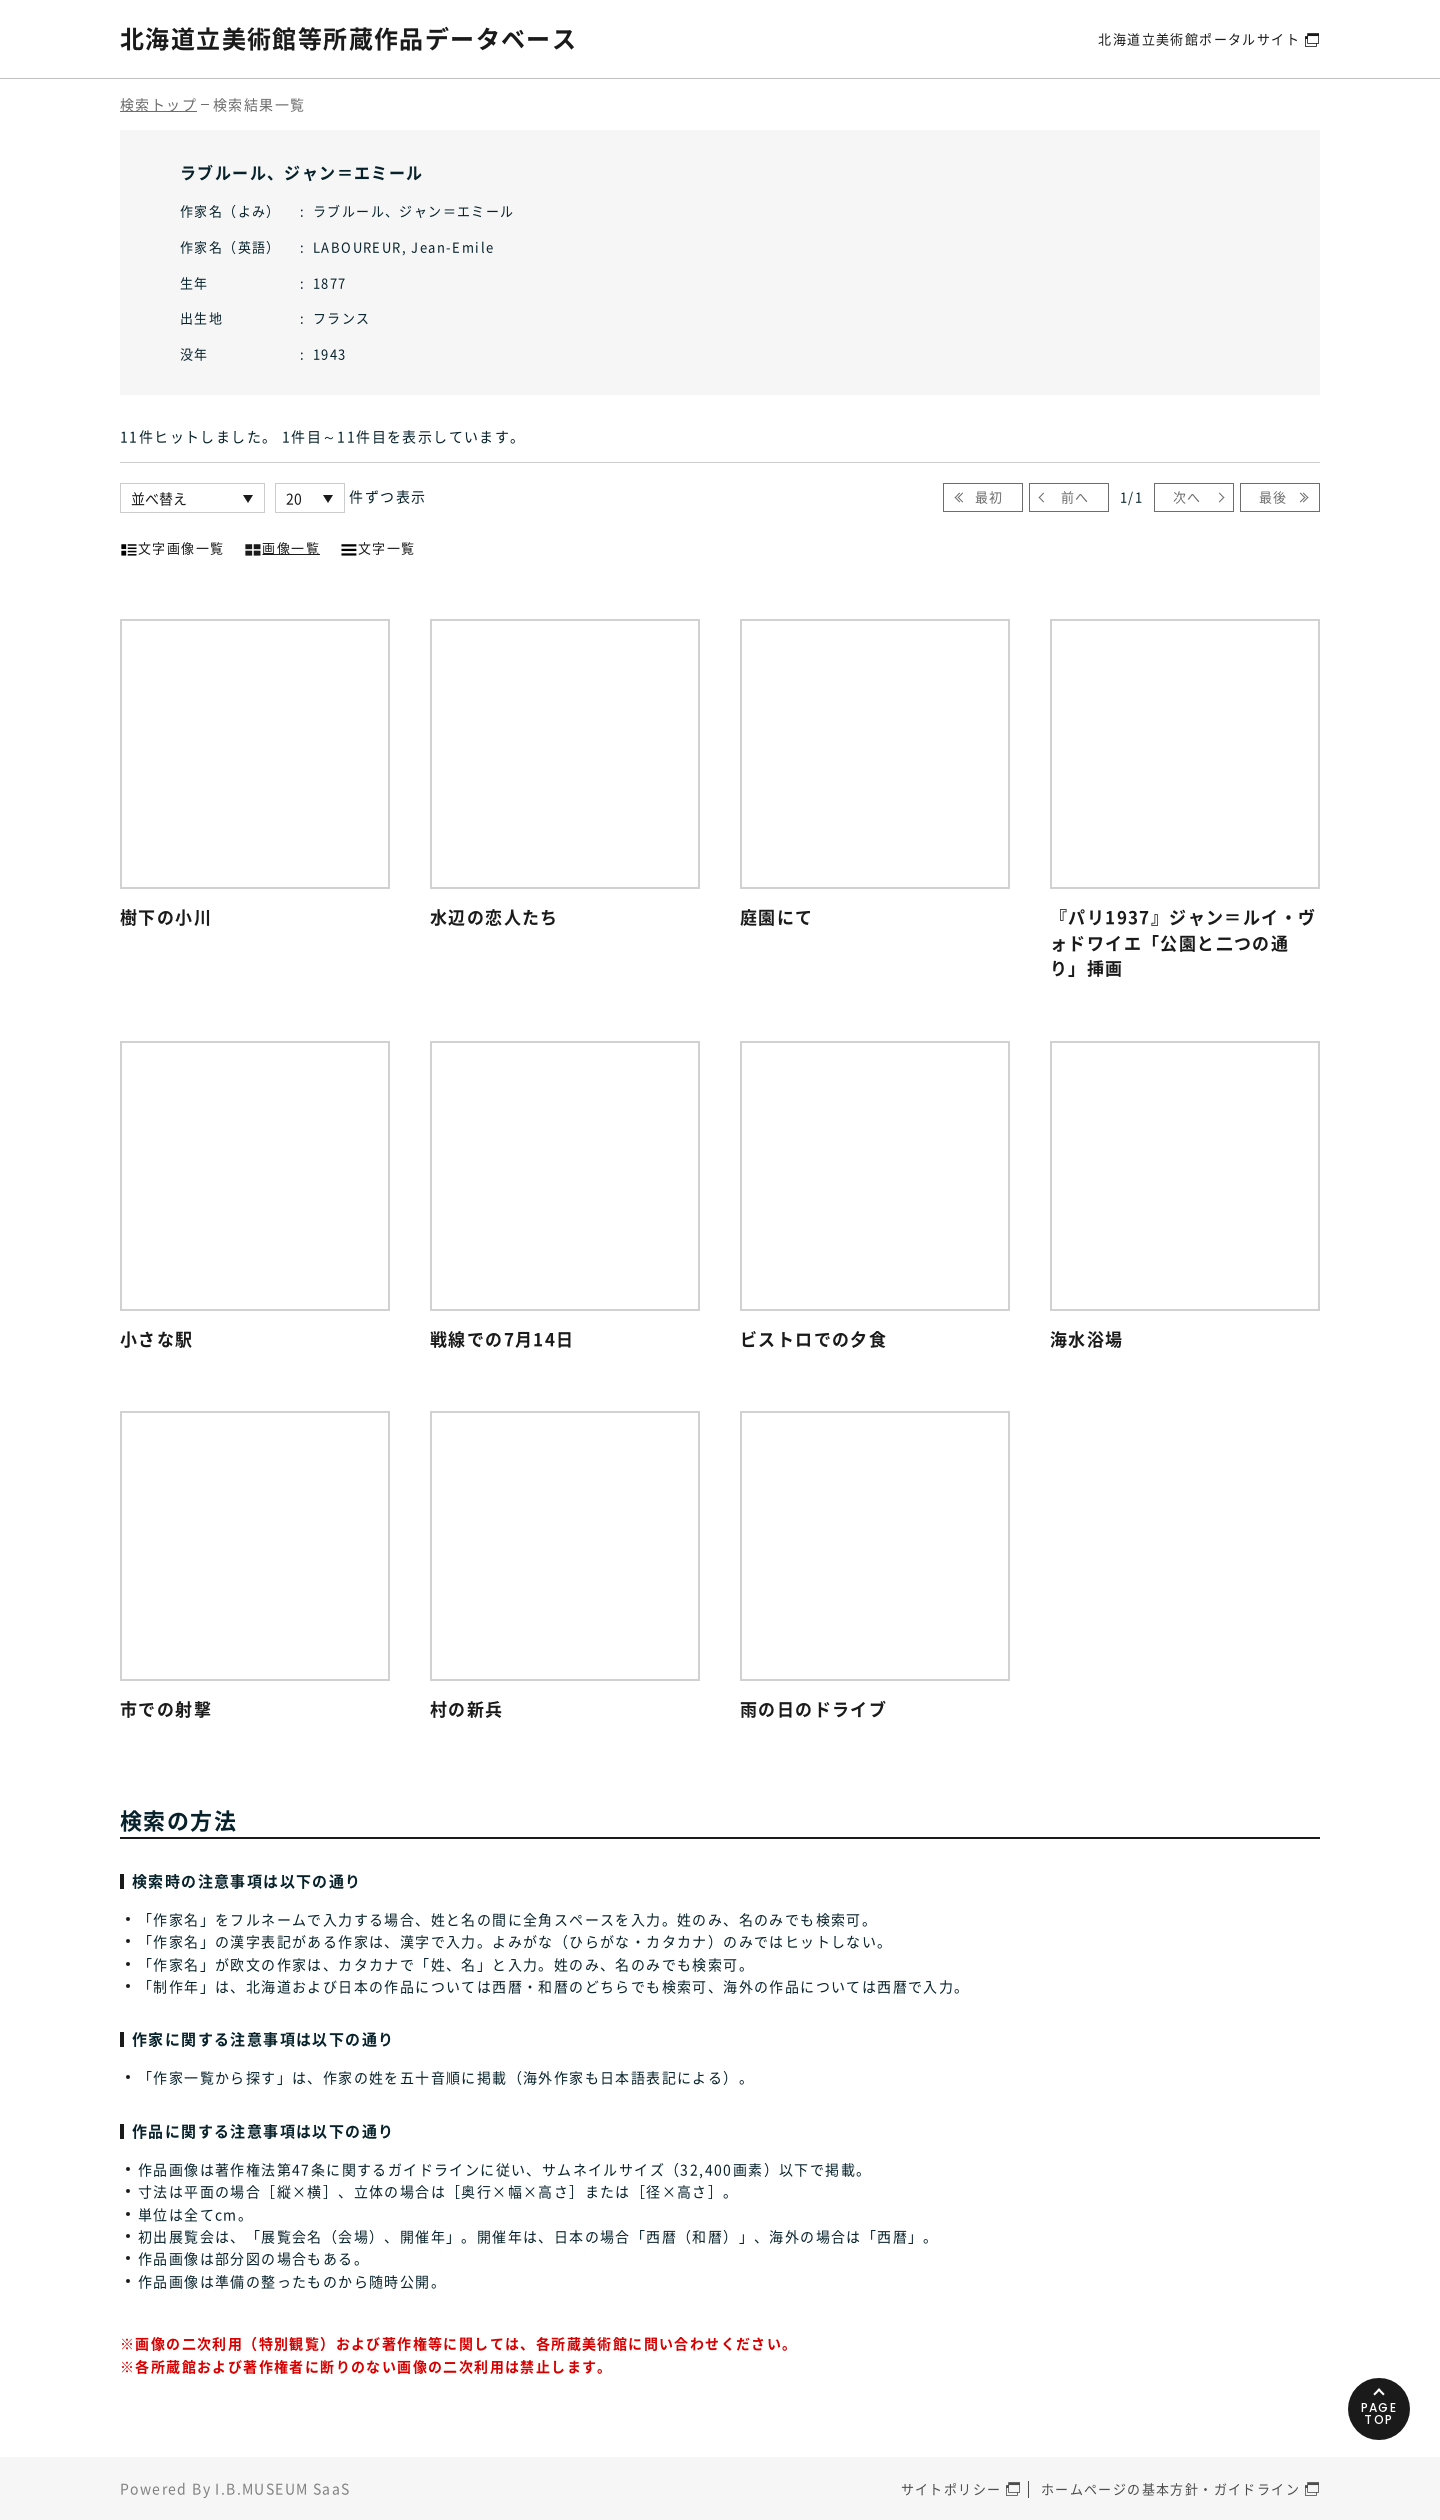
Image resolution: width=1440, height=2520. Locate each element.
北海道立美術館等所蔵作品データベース (348, 38)
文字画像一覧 (172, 546)
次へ (1187, 496)
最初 (989, 496)
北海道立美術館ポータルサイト (1199, 38)
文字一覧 (378, 546)
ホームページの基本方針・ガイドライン (1170, 2488)
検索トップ (158, 104)
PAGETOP (1379, 2413)
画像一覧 (282, 546)
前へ (1075, 496)
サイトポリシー (951, 2488)
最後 (1273, 496)
